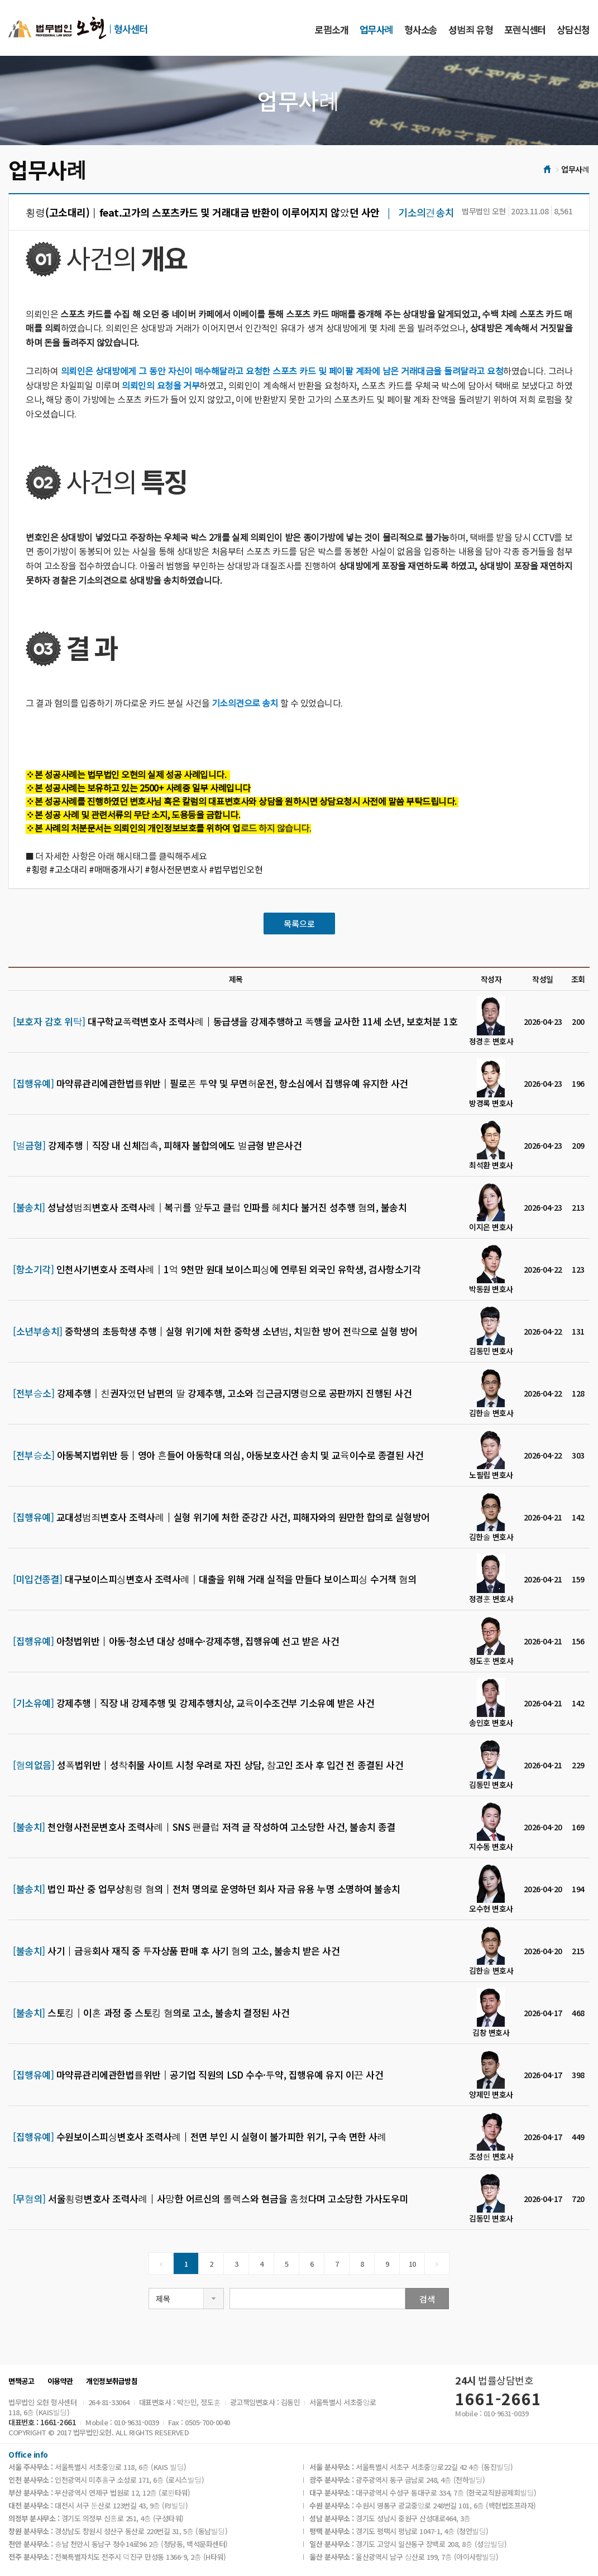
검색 (427, 2299)
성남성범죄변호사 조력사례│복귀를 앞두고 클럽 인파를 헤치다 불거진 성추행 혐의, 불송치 (209, 1207)
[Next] (436, 2263)
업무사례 (376, 29)
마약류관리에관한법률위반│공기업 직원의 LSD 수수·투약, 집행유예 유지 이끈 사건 (198, 2074)
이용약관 (60, 2381)
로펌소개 (331, 29)
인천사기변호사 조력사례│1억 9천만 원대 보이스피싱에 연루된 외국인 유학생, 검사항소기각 (216, 1269)
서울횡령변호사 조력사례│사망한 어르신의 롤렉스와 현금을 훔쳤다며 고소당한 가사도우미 (210, 2198)
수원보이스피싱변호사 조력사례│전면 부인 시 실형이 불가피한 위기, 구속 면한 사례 (199, 2136)
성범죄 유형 (470, 29)
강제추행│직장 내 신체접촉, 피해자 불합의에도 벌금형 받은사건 (157, 1145)
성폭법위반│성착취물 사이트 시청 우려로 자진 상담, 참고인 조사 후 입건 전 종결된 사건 (208, 1765)
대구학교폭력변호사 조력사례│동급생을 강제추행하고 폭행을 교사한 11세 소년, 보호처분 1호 (235, 1021)
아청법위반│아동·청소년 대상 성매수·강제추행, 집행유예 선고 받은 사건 (176, 1641)
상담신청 (573, 29)
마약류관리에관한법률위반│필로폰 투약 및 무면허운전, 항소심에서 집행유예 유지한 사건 (210, 1083)
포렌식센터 (525, 29)
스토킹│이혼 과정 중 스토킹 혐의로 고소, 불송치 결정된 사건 (151, 2012)
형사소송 (420, 29)
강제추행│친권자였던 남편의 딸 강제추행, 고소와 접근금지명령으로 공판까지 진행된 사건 (212, 1393)
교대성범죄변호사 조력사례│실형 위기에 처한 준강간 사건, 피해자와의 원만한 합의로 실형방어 (221, 1517)
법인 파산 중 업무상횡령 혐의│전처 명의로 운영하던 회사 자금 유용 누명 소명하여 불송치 (206, 1889)
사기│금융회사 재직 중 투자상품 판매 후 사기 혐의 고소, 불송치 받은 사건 (176, 1951)
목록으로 (299, 923)
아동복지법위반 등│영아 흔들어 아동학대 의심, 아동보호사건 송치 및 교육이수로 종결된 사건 (218, 1455)
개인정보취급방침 (111, 2381)
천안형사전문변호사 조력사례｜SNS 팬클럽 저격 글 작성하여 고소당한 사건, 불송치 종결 (204, 1827)
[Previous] (161, 2263)
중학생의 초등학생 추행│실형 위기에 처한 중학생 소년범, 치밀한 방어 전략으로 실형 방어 (215, 1331)
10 (412, 2263)
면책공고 (21, 2381)
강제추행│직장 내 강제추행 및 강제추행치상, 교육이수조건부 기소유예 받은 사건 (193, 1703)
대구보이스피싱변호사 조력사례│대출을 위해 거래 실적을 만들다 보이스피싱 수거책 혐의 (215, 1579)
